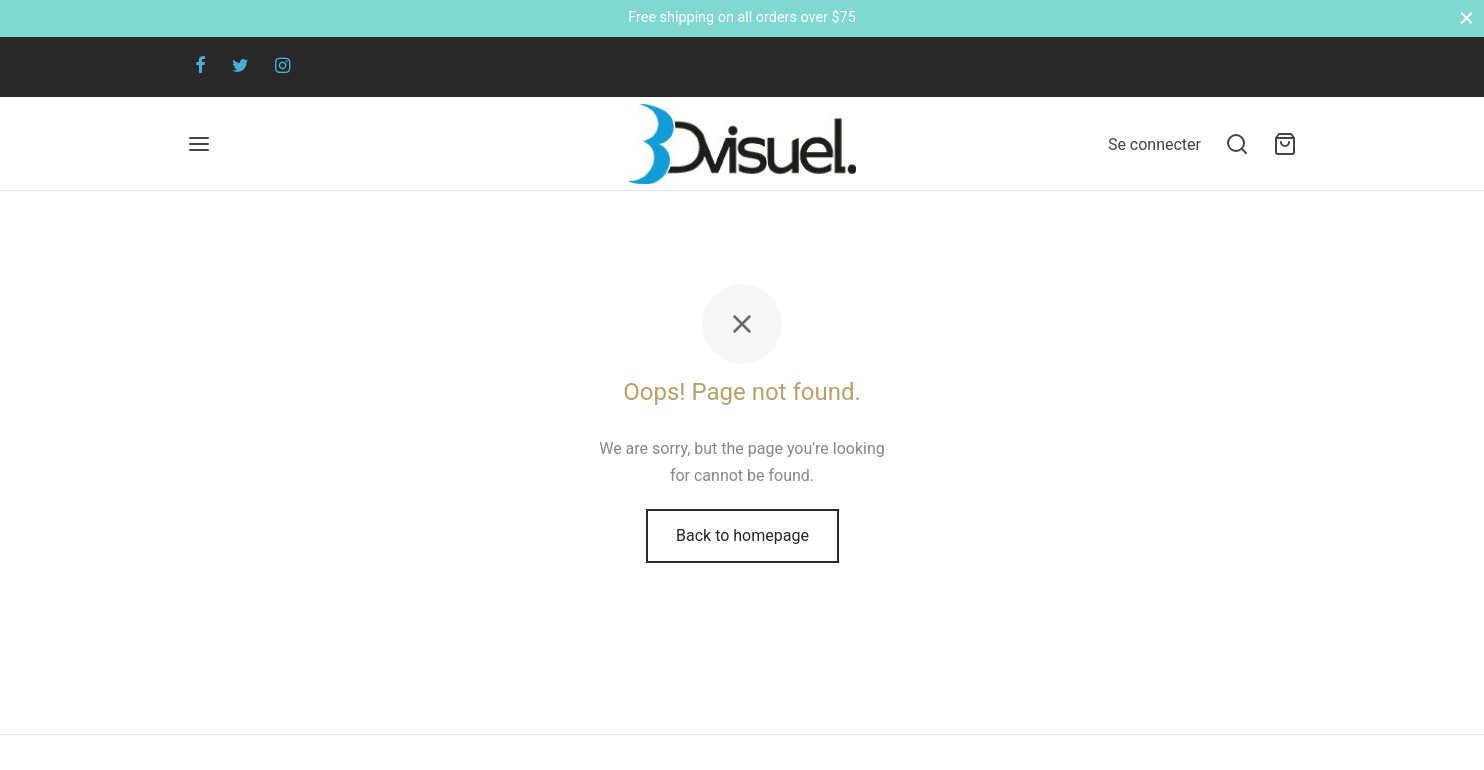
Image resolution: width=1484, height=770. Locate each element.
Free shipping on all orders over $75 (741, 17)
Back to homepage (742, 535)
